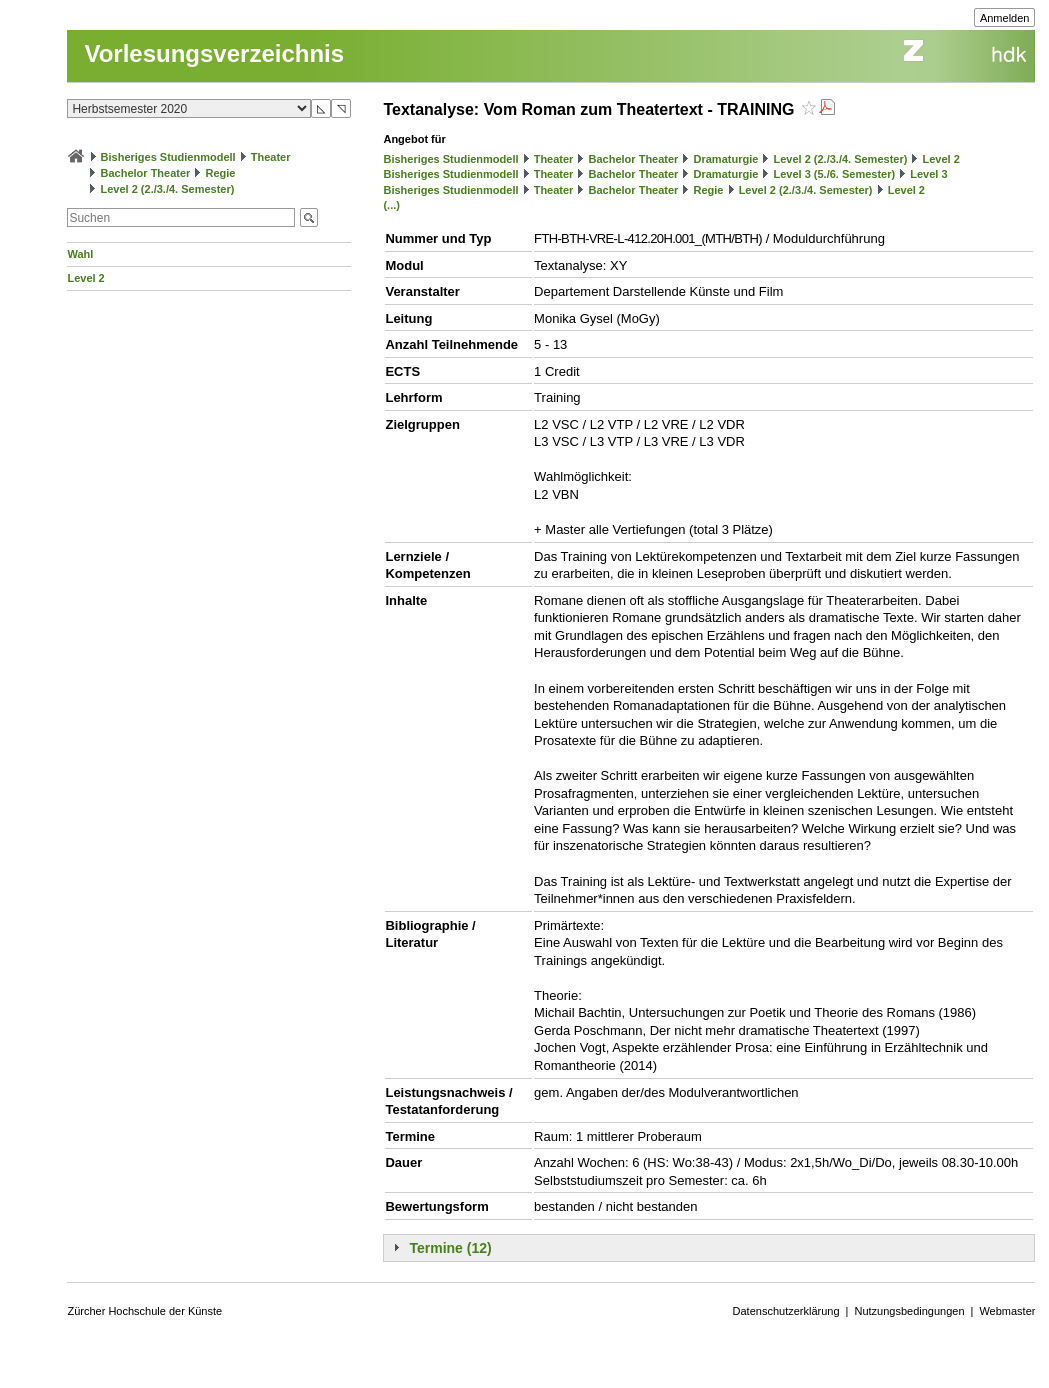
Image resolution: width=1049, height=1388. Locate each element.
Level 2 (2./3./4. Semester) (168, 189)
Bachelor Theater (146, 173)
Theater (271, 157)
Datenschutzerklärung (786, 1311)
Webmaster (1007, 1311)
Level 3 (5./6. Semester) (834, 174)
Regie (221, 173)
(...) (391, 205)
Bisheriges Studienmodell (168, 157)
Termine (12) (450, 1248)
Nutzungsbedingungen (909, 1311)
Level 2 (85, 278)
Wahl (80, 254)
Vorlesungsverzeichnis (214, 53)
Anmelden (1005, 18)
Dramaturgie (726, 159)
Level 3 (928, 174)
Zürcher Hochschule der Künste (144, 1311)
